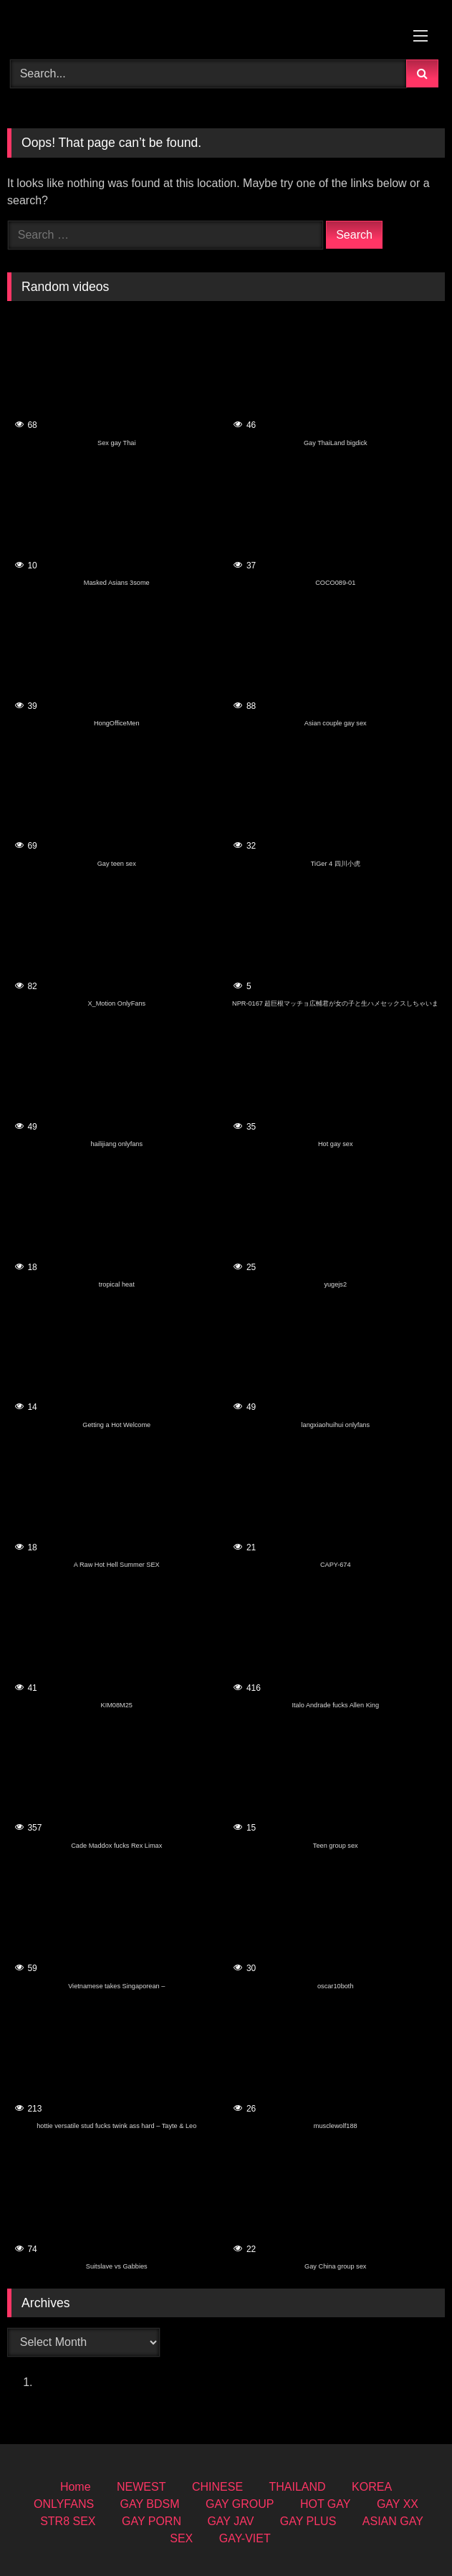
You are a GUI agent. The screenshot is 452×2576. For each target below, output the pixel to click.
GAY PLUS (308, 2521)
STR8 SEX (67, 2521)
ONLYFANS (64, 2504)
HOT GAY (325, 2504)
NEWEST (141, 2487)
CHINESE (217, 2487)
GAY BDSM (150, 2504)
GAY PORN (151, 2521)
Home (75, 2487)
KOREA (372, 2487)
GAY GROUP (240, 2504)
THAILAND (297, 2487)
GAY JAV (230, 2521)
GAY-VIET (245, 2538)
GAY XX (397, 2504)
